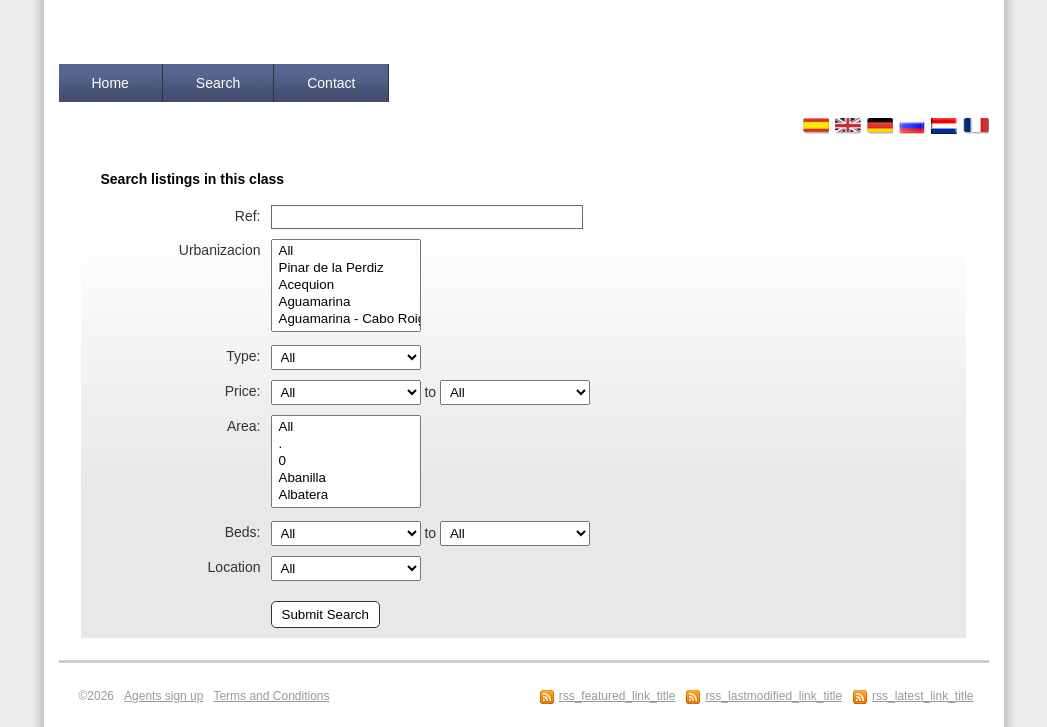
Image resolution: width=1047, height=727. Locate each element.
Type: (243, 356)
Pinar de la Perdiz (346, 268)
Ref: (248, 216)
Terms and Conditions (271, 696)
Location (234, 567)
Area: (243, 426)
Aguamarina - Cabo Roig (346, 319)
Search (218, 83)
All (346, 251)
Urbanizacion (220, 250)
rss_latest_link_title (922, 696)
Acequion (346, 285)
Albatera (346, 495)
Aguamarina (346, 302)
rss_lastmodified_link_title (773, 696)
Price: (243, 391)
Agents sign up (163, 696)
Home (110, 83)
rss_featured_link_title (617, 696)
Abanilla (346, 478)
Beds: (243, 532)
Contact (331, 83)
